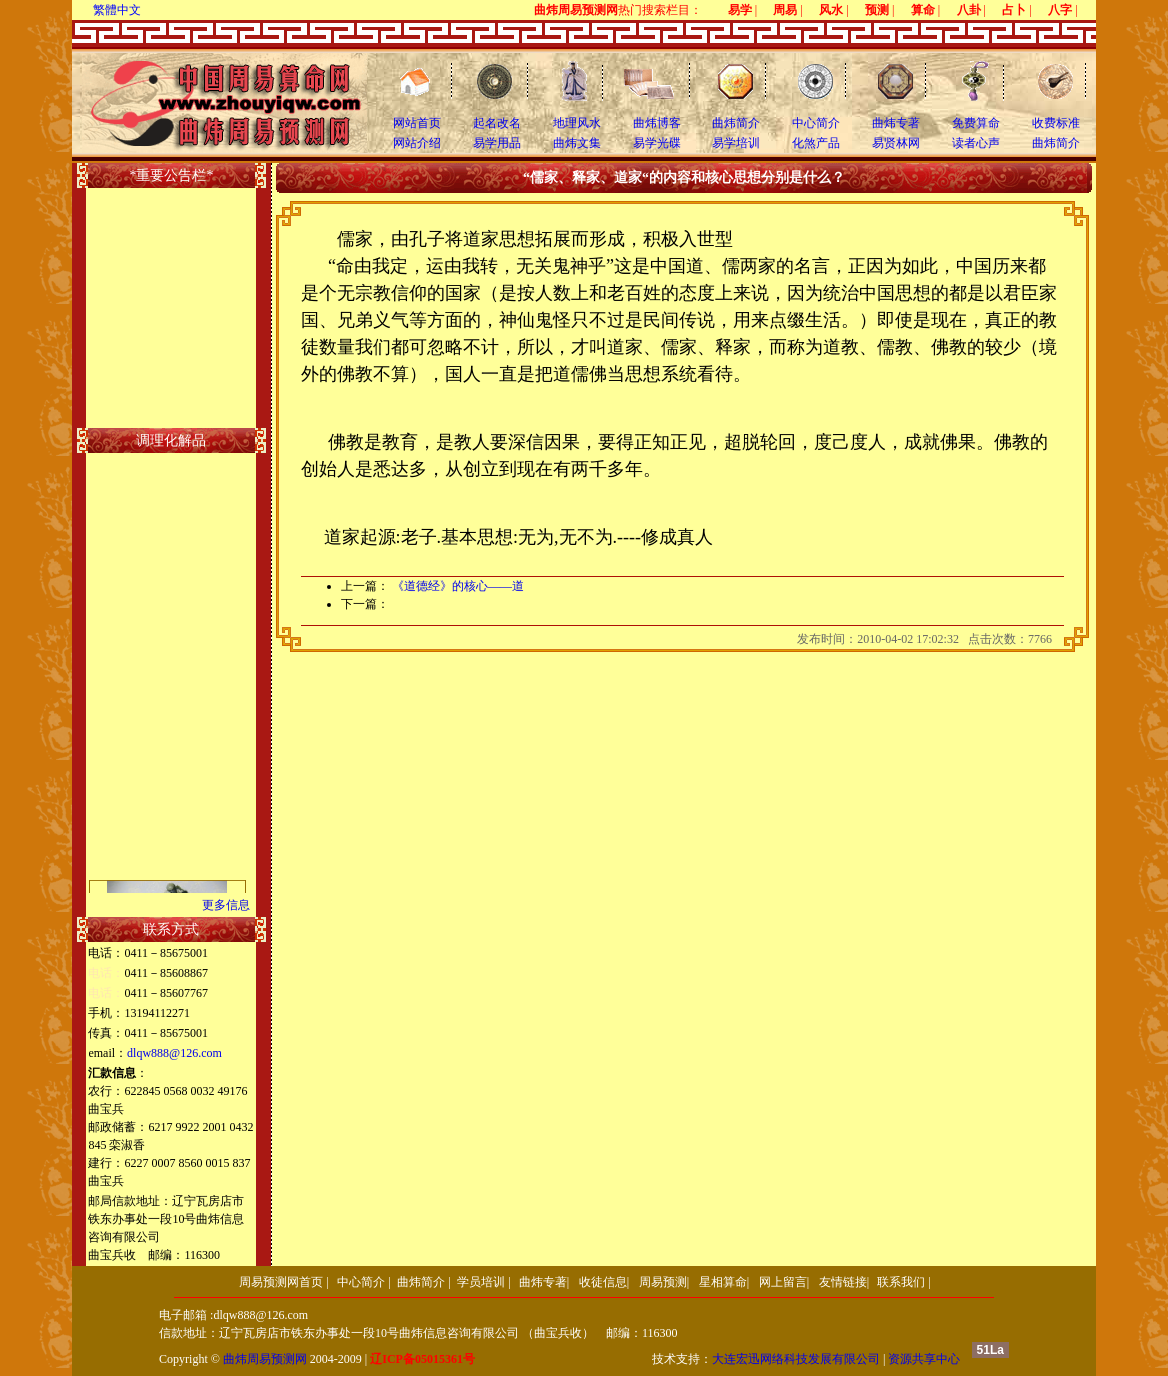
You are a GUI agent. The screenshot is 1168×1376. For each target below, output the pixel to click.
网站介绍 (417, 143)
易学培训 (736, 143)
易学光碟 (657, 143)
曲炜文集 (577, 143)
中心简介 (816, 123)
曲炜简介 (736, 123)
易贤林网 (896, 143)
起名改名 (497, 123)
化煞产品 (816, 143)
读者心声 (976, 143)
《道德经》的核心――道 (458, 586)
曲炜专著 (896, 123)
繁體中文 (117, 10)
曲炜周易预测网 (265, 1359)
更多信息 (226, 905)
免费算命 (976, 123)
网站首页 (417, 123)
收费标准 (1056, 123)
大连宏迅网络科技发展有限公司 (796, 1359)
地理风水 (577, 123)
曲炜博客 (657, 123)
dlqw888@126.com (174, 1053)
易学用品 (497, 143)
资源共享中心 (924, 1359)
